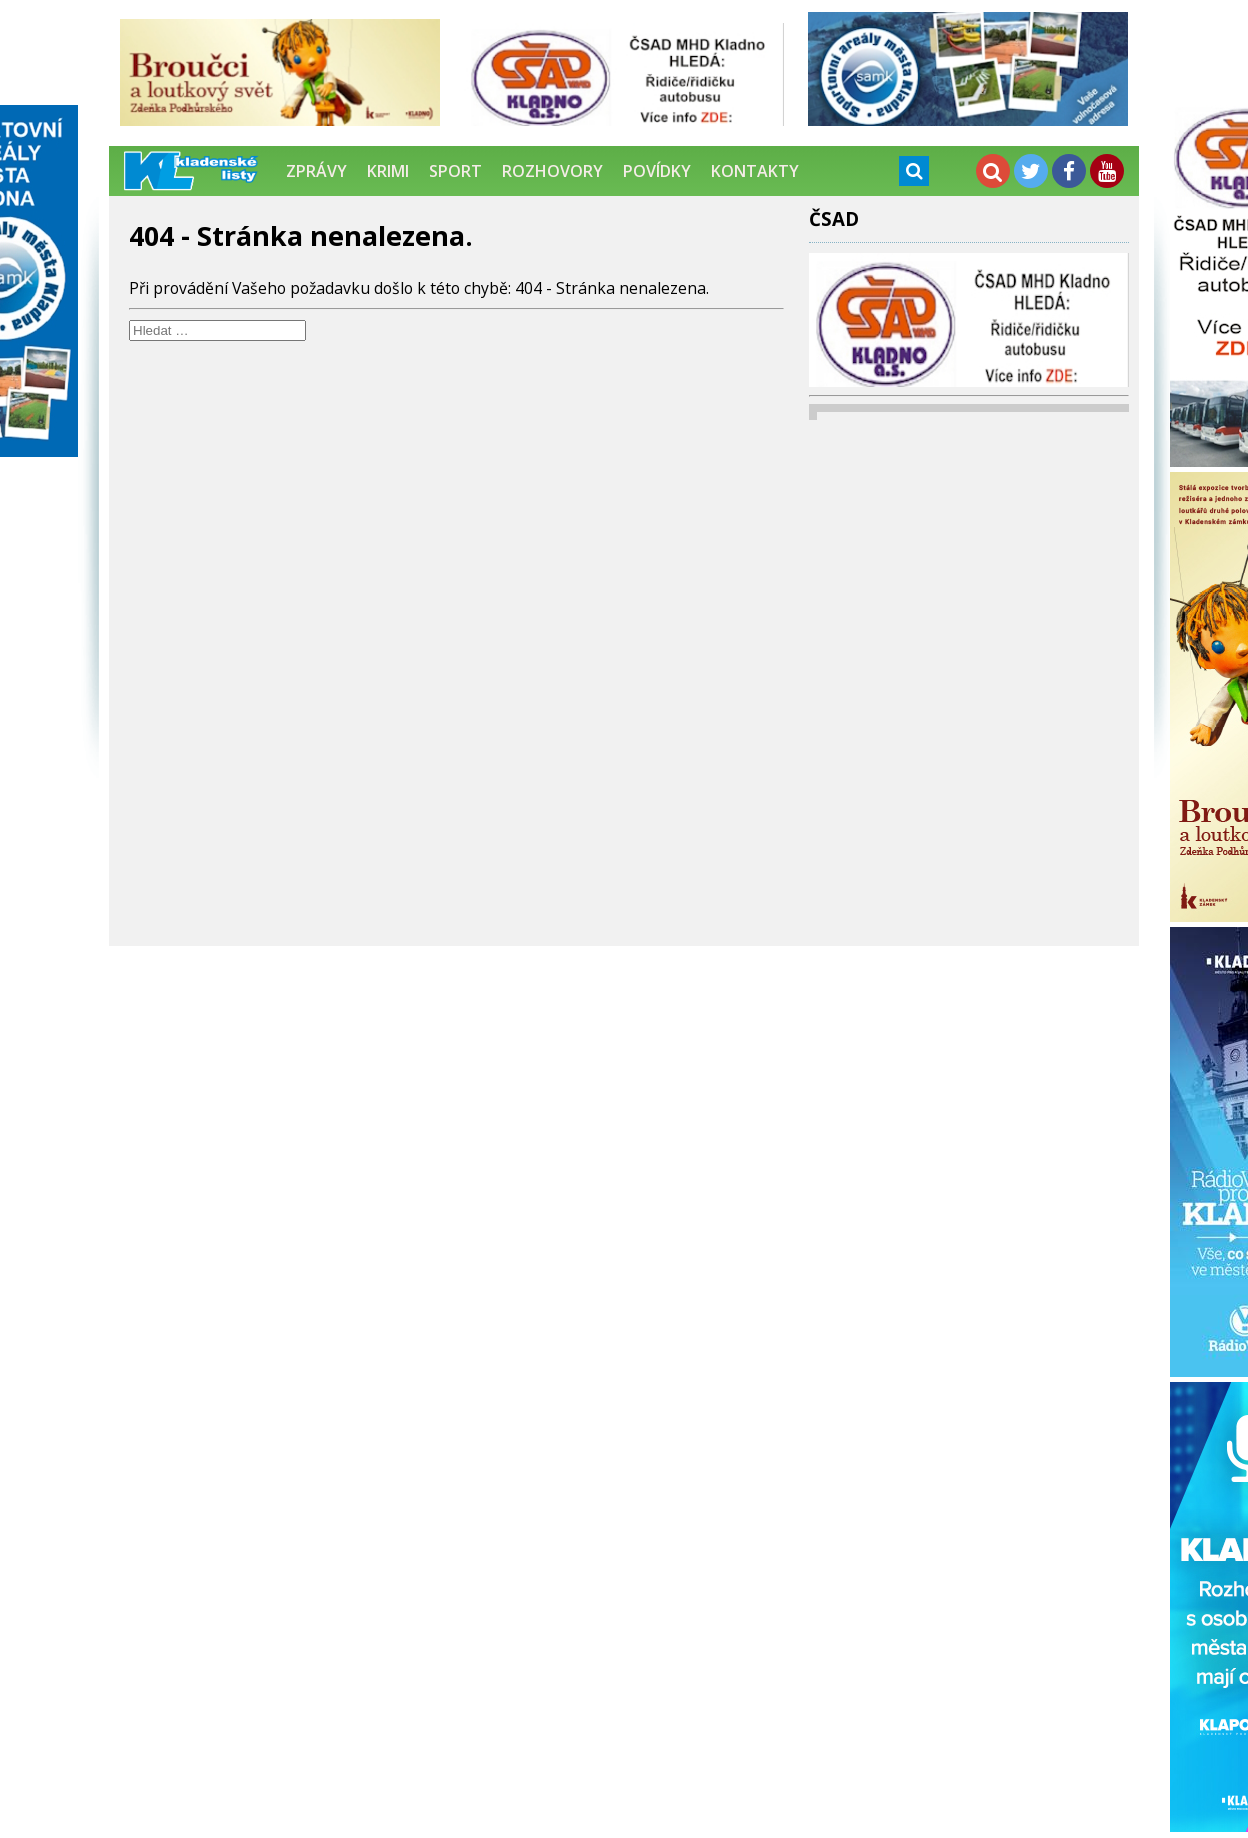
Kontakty (755, 171)
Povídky (657, 171)
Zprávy (316, 171)
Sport (455, 171)
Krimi (388, 171)
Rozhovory (552, 171)
